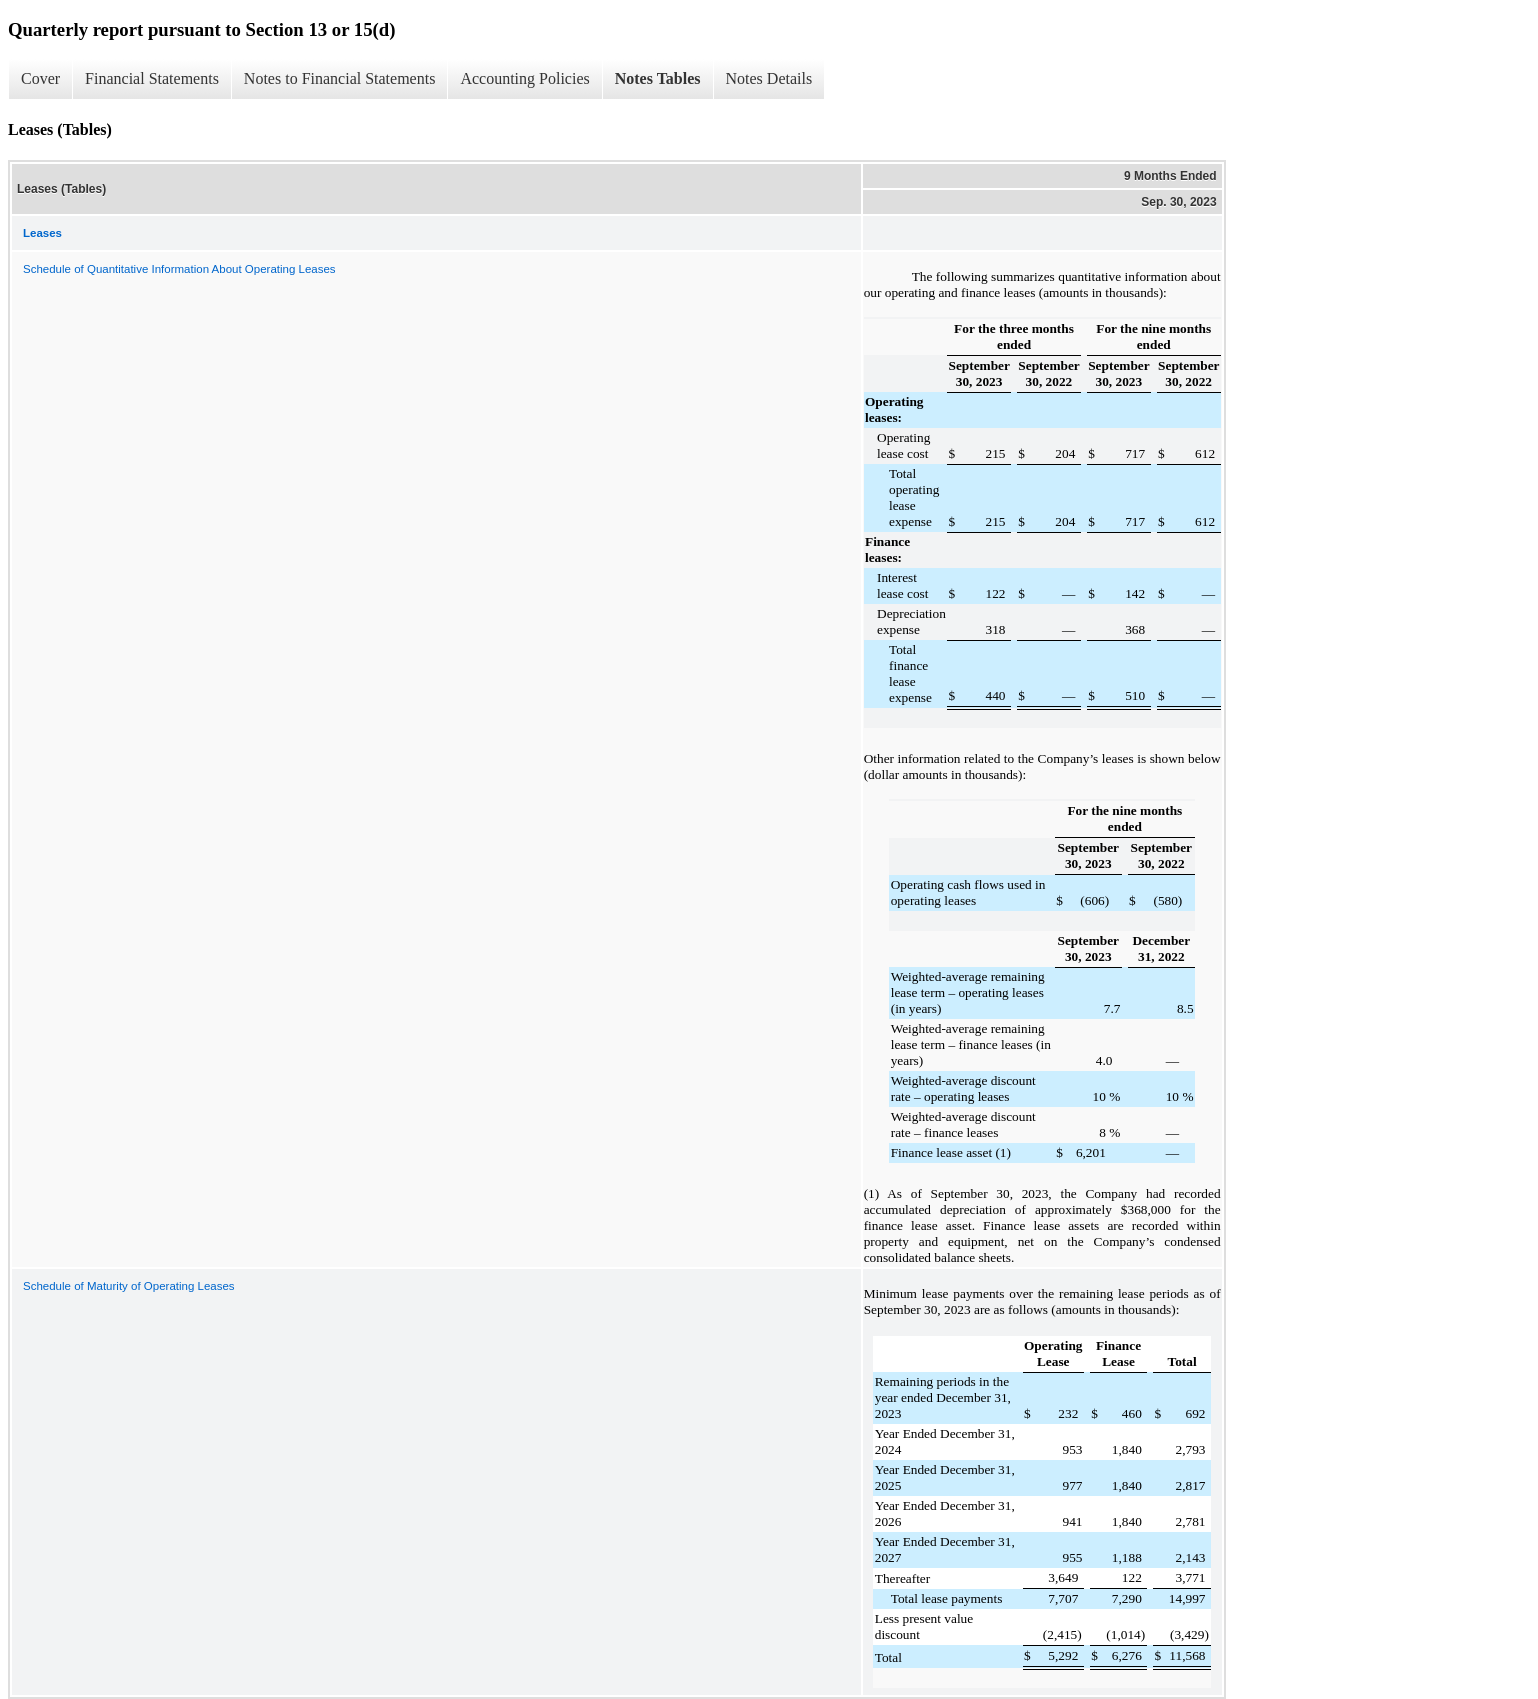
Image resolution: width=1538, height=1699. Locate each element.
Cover (40, 78)
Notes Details (769, 78)
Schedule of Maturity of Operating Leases (129, 1286)
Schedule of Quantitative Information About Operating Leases (179, 269)
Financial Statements (152, 78)
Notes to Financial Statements (340, 78)
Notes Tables (658, 78)
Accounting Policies (524, 78)
